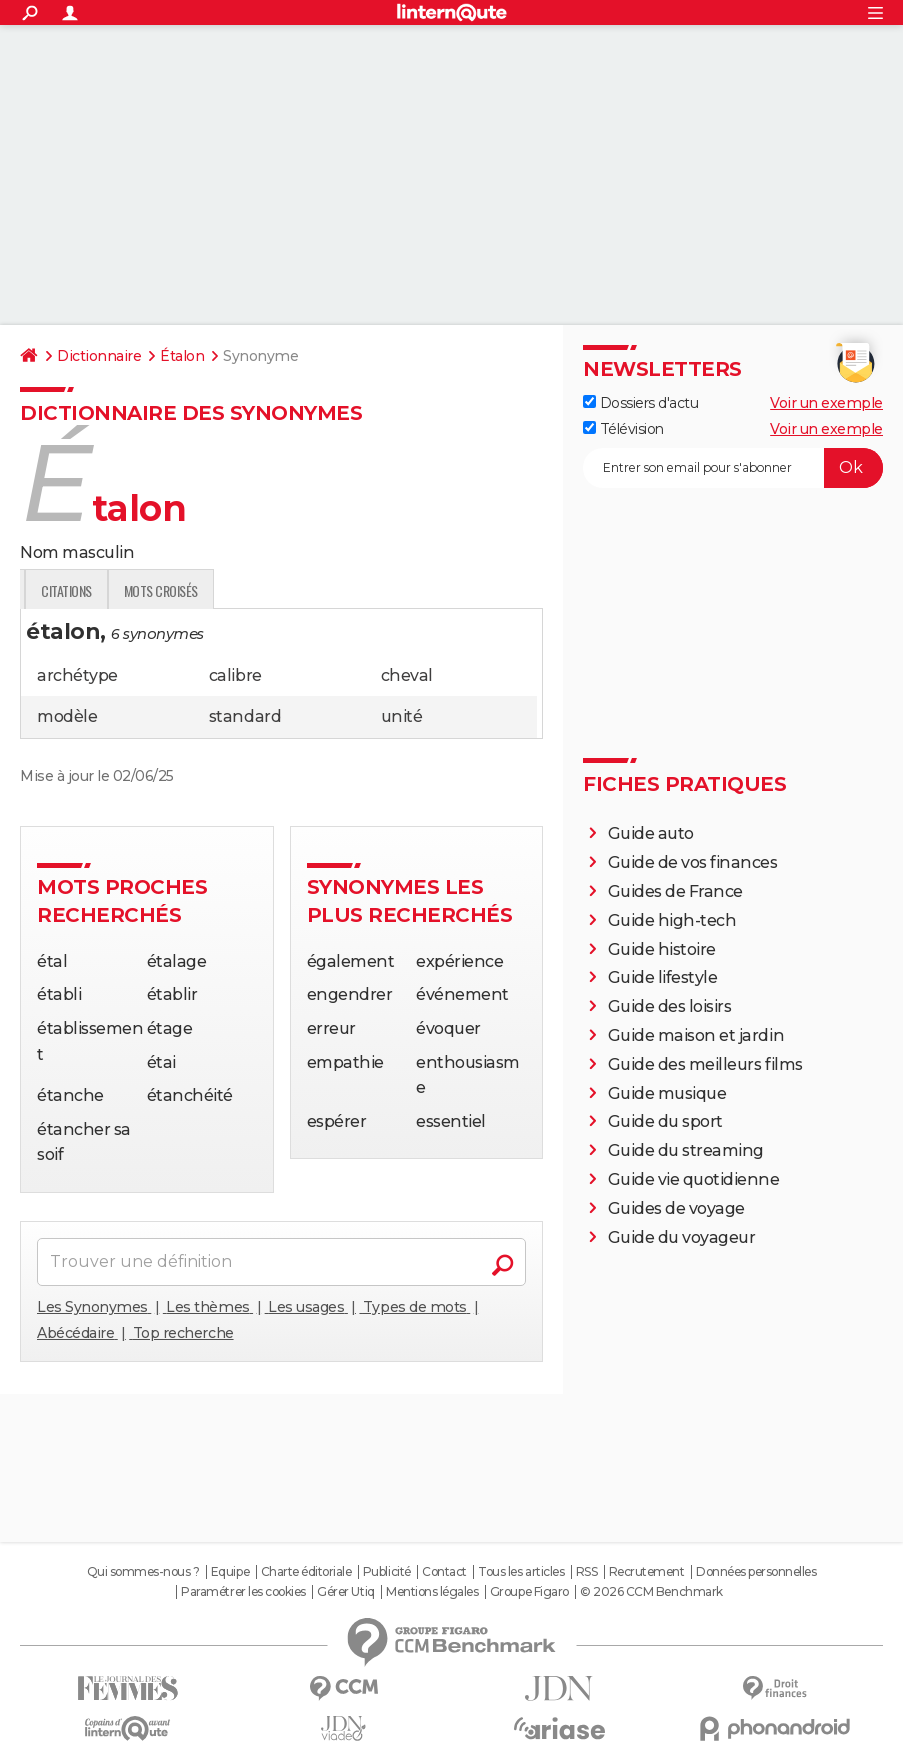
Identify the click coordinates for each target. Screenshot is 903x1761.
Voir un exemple (826, 403)
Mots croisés (409, 590)
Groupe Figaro (529, 1592)
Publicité (387, 1572)
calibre (235, 675)
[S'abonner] (733, 468)
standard (245, 716)
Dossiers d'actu (640, 403)
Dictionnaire (99, 356)
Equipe (230, 1572)
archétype (77, 675)
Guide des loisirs (670, 1006)
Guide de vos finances (693, 862)
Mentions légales (432, 1592)
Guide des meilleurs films (705, 1064)
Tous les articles (521, 1572)
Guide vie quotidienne (694, 1179)
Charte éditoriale (306, 1572)
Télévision (623, 429)
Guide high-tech (672, 920)
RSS (587, 1572)
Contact (444, 1572)
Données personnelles (756, 1572)
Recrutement (647, 1572)
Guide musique (667, 1093)
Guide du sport (665, 1121)
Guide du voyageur (682, 1237)
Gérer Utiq (345, 1592)
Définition (62, 590)
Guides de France (675, 891)
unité (402, 716)
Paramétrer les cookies (243, 1592)
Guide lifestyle (663, 977)
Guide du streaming (686, 1150)
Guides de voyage (676, 1208)
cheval (407, 675)
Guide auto (651, 833)
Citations (315, 590)
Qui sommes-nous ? (143, 1572)
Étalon (182, 356)
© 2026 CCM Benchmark (651, 1592)
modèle (67, 716)
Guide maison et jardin (696, 1035)
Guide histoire (662, 949)
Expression (227, 590)
